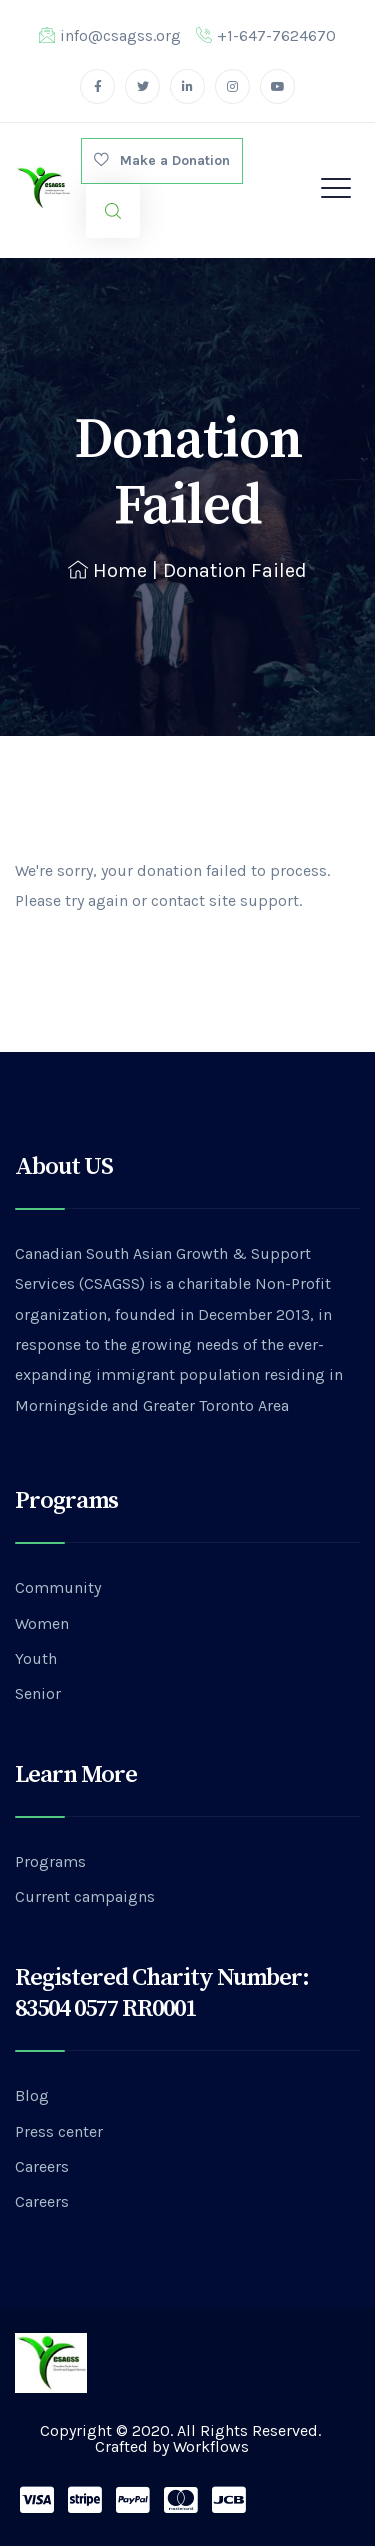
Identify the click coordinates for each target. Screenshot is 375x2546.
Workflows (211, 2446)
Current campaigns (85, 1896)
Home (107, 570)
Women (42, 1623)
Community (58, 1587)
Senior (38, 1693)
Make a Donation (162, 160)
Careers (42, 2166)
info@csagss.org (110, 35)
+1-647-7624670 (266, 35)
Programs (50, 1861)
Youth (36, 1658)
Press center (59, 2131)
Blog (32, 2095)
